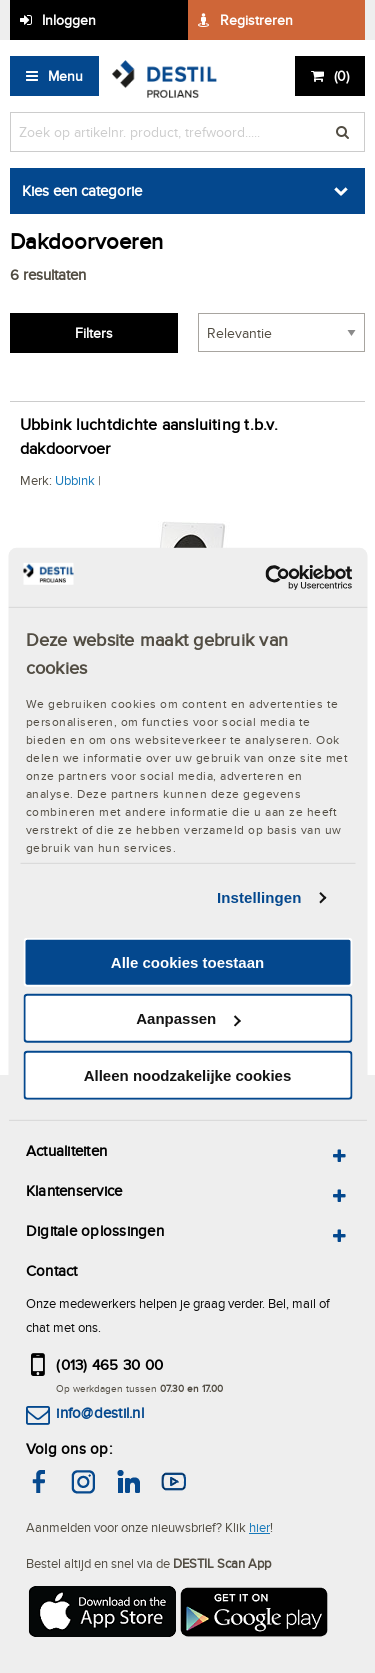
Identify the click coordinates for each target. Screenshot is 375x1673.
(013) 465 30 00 (109, 1364)
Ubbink (75, 480)
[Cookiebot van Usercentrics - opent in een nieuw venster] (267, 577)
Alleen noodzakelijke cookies (188, 1075)
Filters (94, 333)
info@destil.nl (99, 1412)
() (341, 76)
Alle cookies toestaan (187, 962)
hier (259, 1527)
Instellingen (259, 897)
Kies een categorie (82, 190)
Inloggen (69, 20)
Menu (65, 76)
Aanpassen (188, 1018)
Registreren (256, 20)
